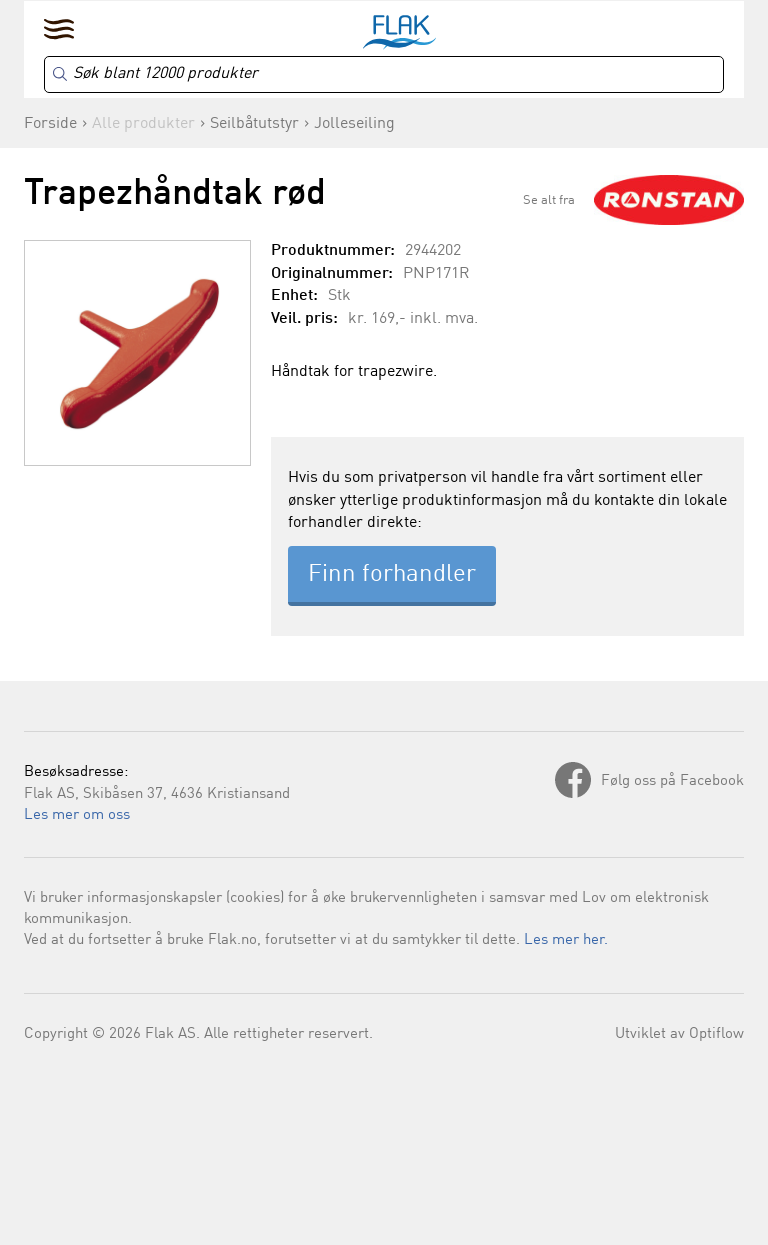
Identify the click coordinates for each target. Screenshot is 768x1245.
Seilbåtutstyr (254, 124)
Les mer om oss (77, 815)
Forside (50, 124)
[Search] (384, 74)
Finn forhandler (392, 575)
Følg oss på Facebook (672, 781)
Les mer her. (566, 940)
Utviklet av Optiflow (679, 1034)
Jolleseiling (354, 124)
